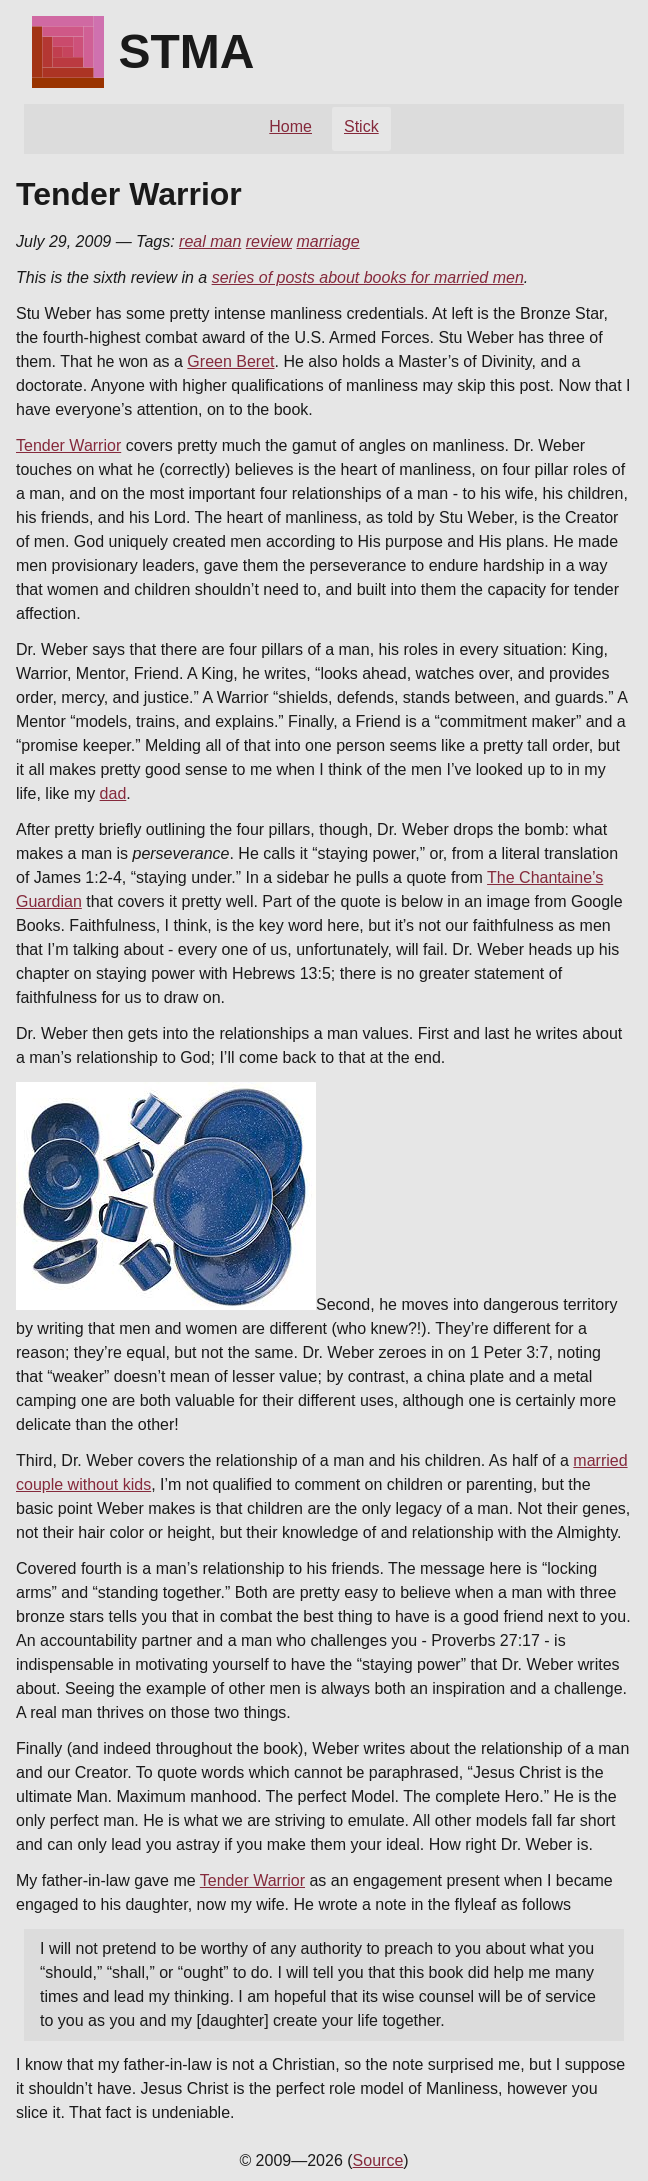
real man (210, 241)
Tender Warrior (68, 445)
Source (378, 2160)
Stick (361, 126)
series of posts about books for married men (368, 277)
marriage (327, 241)
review (269, 241)
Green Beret (230, 361)
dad (113, 793)
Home (290, 126)
